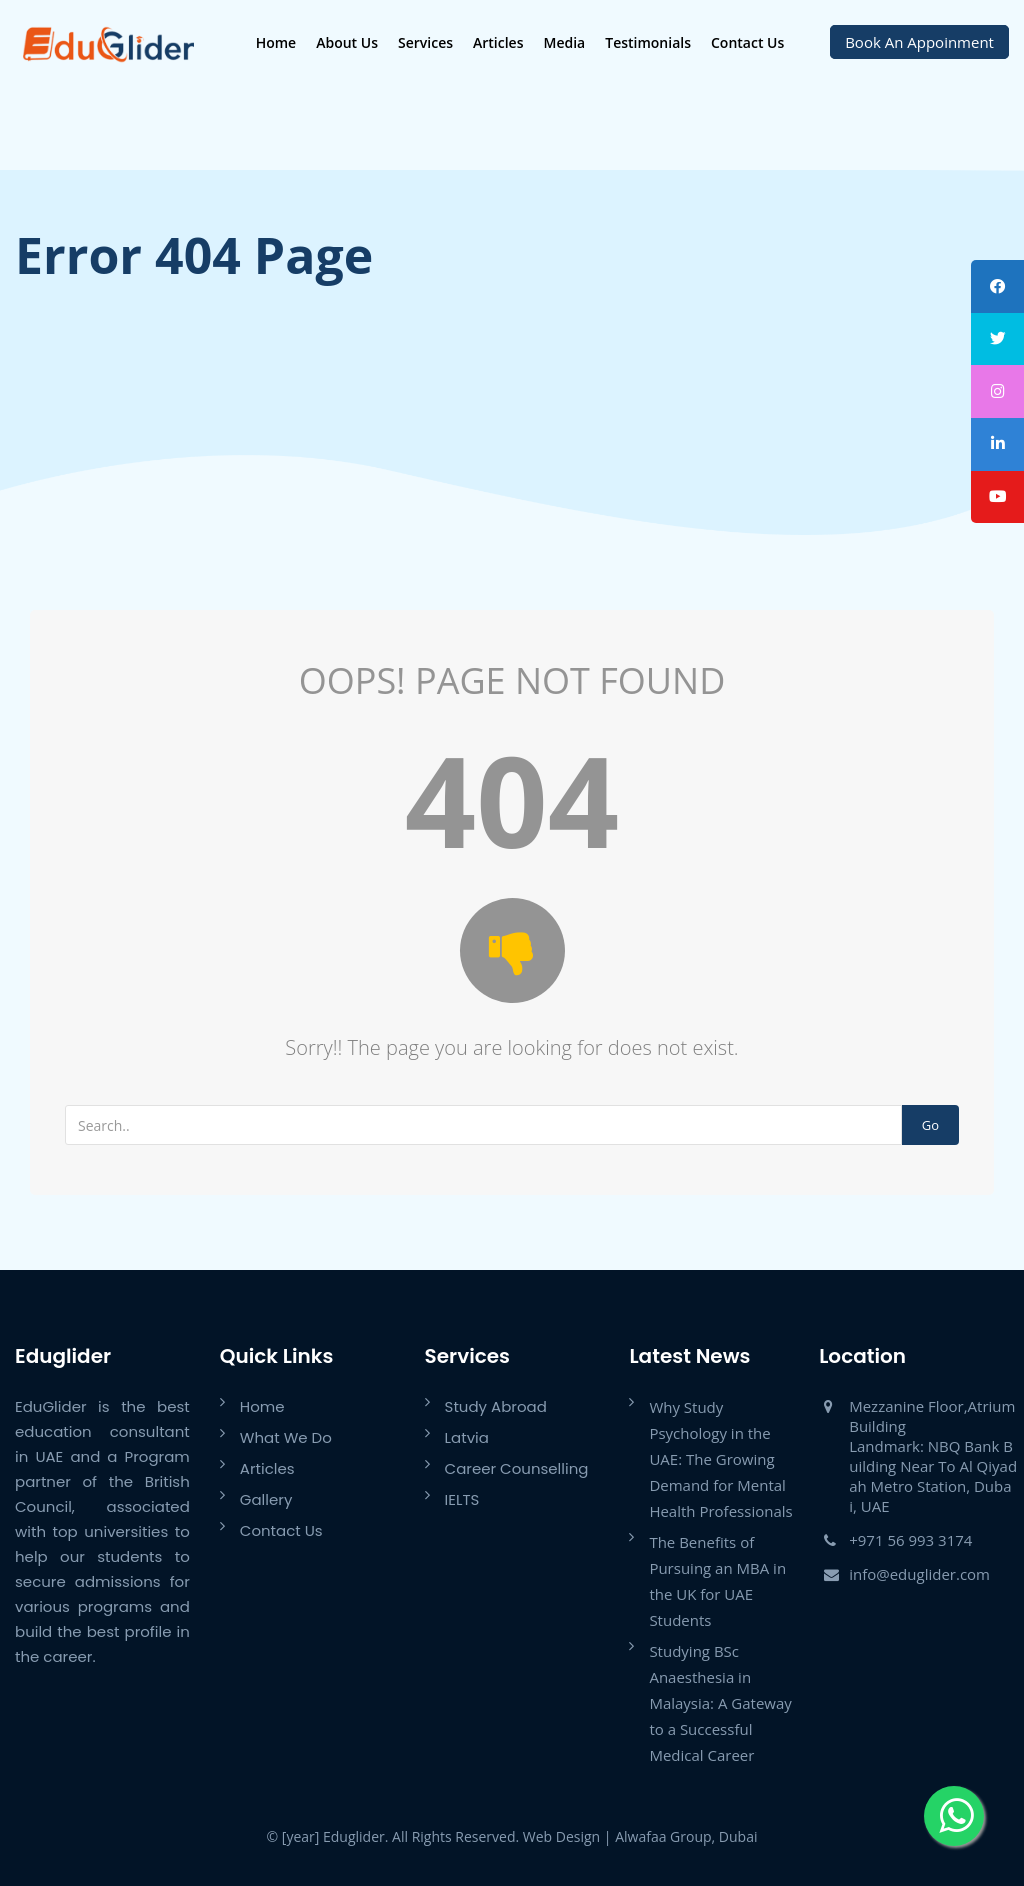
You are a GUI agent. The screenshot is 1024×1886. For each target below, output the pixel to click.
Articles (497, 42)
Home (274, 42)
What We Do (286, 1437)
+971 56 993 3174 (910, 1540)
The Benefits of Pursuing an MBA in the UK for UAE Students (717, 1581)
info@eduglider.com (919, 1574)
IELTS (462, 1499)
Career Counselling (517, 1468)
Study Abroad (496, 1406)
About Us (346, 42)
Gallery (266, 1499)
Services (424, 42)
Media (563, 42)
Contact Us (746, 42)
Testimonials (647, 42)
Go (930, 1125)
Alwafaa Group (663, 1836)
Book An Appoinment (919, 42)
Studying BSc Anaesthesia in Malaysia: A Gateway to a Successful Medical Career (720, 1703)
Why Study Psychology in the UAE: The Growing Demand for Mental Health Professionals (720, 1459)
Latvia (467, 1437)
